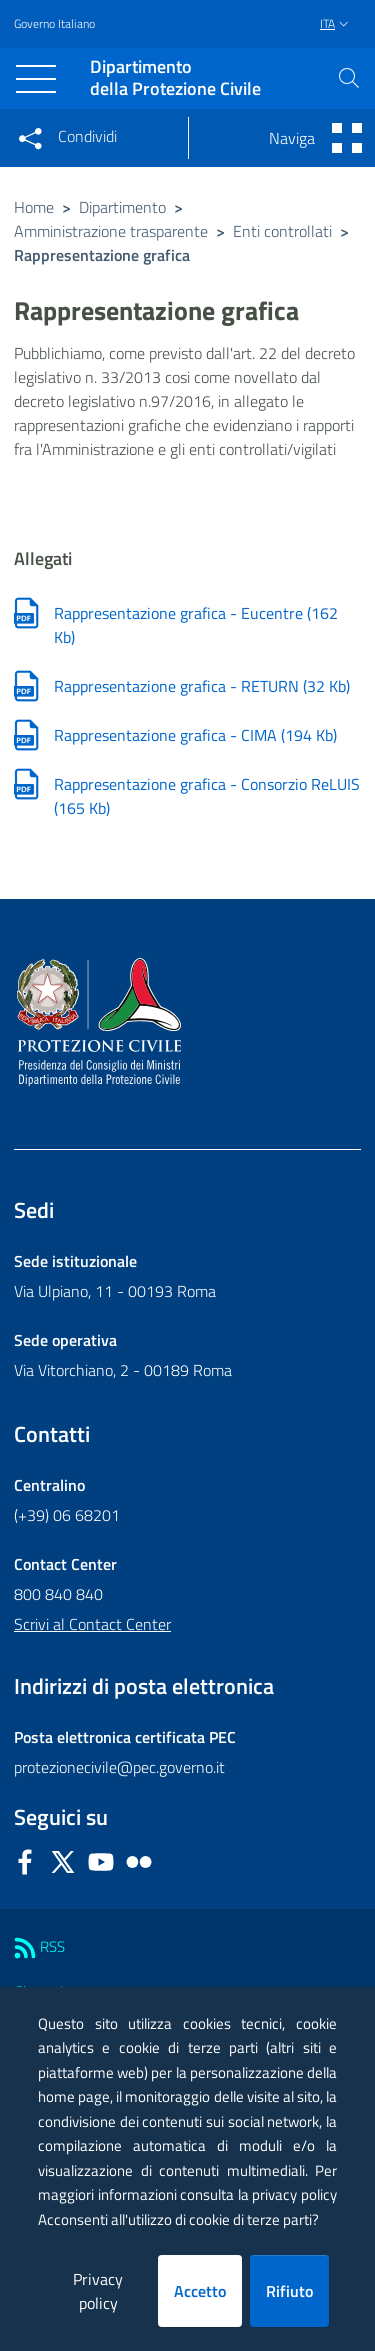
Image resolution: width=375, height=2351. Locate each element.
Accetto (200, 2291)
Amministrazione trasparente (111, 231)
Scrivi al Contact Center (92, 1624)
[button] (349, 78)
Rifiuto (289, 2291)
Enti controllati (282, 231)
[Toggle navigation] (36, 79)
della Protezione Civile (175, 78)
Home (34, 207)
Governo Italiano (54, 24)
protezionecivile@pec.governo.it (119, 1767)
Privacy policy (98, 2291)
